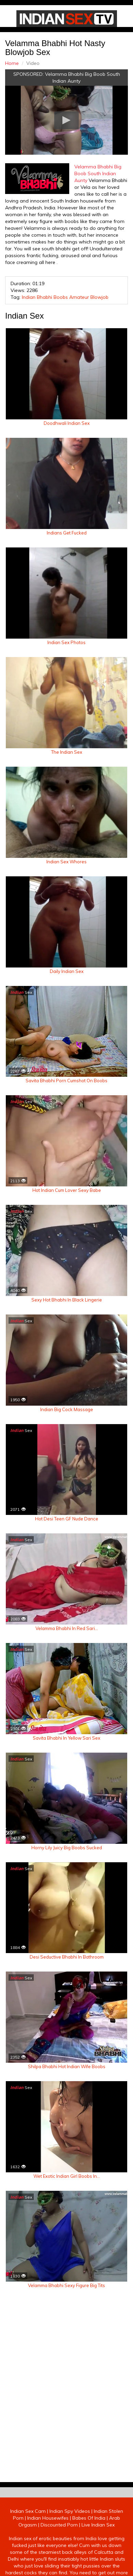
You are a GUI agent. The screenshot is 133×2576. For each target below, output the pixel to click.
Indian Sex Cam (28, 2511)
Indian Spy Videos (69, 2511)
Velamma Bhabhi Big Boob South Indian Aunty (97, 173)
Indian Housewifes (48, 2518)
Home (12, 63)
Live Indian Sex (98, 2525)
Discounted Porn (59, 2525)
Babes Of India (88, 2518)
